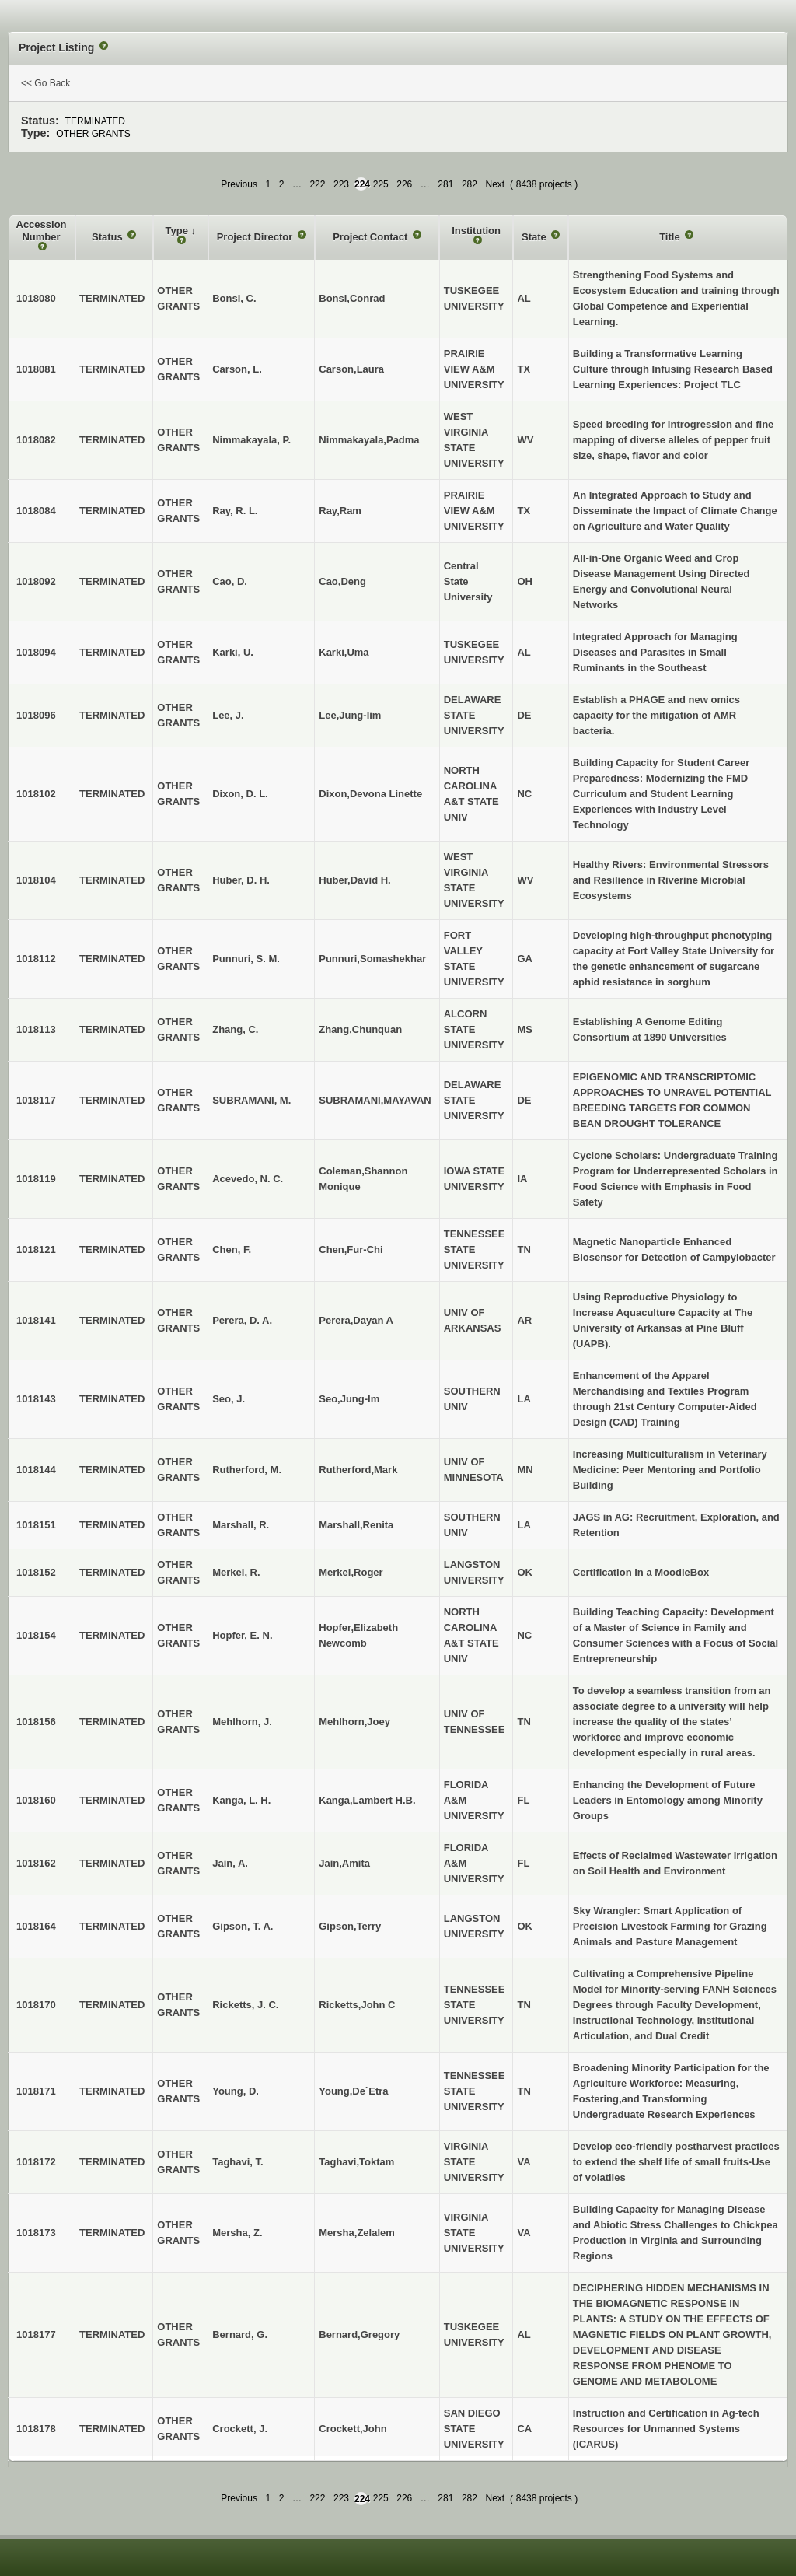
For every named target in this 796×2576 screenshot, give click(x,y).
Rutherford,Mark (358, 1469)
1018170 (36, 2005)
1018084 (36, 510)
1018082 (36, 440)
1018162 (36, 1863)
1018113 (36, 1029)
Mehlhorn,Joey (354, 1721)
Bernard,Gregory (359, 2334)
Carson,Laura (351, 369)
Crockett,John (352, 2428)
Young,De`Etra (353, 2091)
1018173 (36, 2232)
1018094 (36, 652)
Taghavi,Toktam (356, 2162)
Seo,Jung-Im (349, 1399)
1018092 (36, 581)
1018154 (36, 1635)
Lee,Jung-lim (350, 715)
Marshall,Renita (356, 1525)
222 (317, 184)
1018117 (36, 1100)
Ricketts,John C (357, 2005)
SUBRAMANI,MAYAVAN (375, 1100)
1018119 (36, 1179)
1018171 (36, 2091)
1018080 (36, 298)
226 (404, 184)
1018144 (36, 1469)
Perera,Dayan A (356, 1320)
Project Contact (371, 237)
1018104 (36, 880)
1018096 (36, 715)
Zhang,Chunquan (360, 1029)
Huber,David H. (354, 880)
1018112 (36, 958)
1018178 (36, 2428)
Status (108, 237)
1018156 (36, 1721)
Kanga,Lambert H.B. (367, 1800)
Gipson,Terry (350, 1926)
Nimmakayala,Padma (369, 440)
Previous (239, 184)
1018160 (36, 1800)
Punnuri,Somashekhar (372, 958)
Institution (476, 230)
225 (381, 184)
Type (178, 230)
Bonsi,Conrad (352, 298)
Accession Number (41, 231)
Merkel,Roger (350, 1572)
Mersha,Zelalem (357, 2232)
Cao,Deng (342, 581)
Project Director (256, 237)
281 (445, 184)
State (535, 237)
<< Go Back (45, 83)
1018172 (36, 2162)
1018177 (36, 2334)
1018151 (36, 1525)
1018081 (36, 369)
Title (671, 237)
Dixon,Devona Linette (370, 794)
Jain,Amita (344, 1863)
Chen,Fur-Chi (350, 1249)
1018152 (36, 1572)
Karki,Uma (343, 652)
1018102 (36, 794)
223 (341, 184)
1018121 (36, 1249)
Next (494, 184)
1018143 (36, 1399)
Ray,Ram (340, 510)
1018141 (36, 1320)
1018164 (36, 1926)
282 (469, 184)
